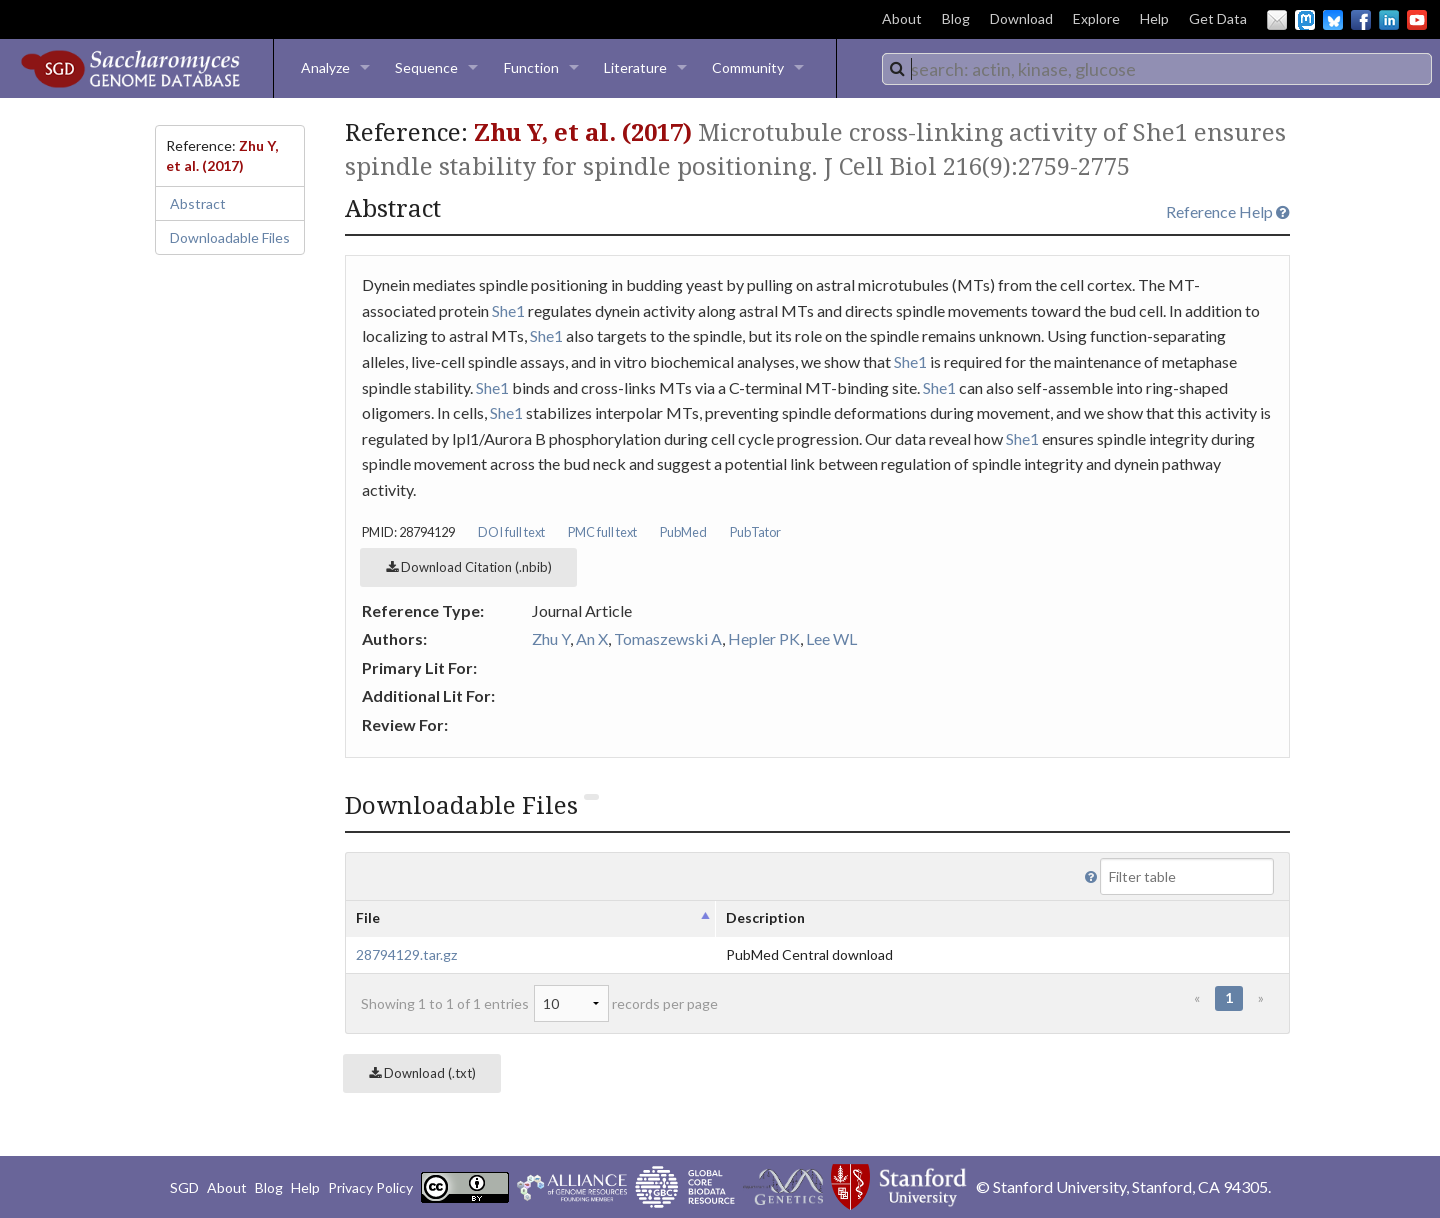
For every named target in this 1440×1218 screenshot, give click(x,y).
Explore (1096, 18)
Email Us (1277, 20)
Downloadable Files (230, 237)
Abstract (198, 203)
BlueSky (1333, 20)
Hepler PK (764, 638)
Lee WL (831, 638)
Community (748, 67)
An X (592, 638)
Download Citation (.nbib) (469, 567)
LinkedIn (1389, 20)
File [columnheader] (368, 917)
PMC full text (602, 532)
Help (1154, 18)
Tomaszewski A (668, 638)
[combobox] (1157, 69)
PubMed (683, 532)
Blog (956, 18)
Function (531, 67)
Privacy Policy (370, 1187)
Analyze (325, 67)
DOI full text (511, 532)
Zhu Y (551, 638)
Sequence (426, 67)
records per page (626, 1003)
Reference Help (1228, 211)
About (902, 18)
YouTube (1417, 20)
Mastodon (1305, 20)
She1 (508, 310)
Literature (635, 67)
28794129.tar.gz (406, 954)
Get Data (1218, 18)
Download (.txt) (422, 1073)
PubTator (755, 532)
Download (1021, 18)
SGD (184, 1187)
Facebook (1361, 20)
